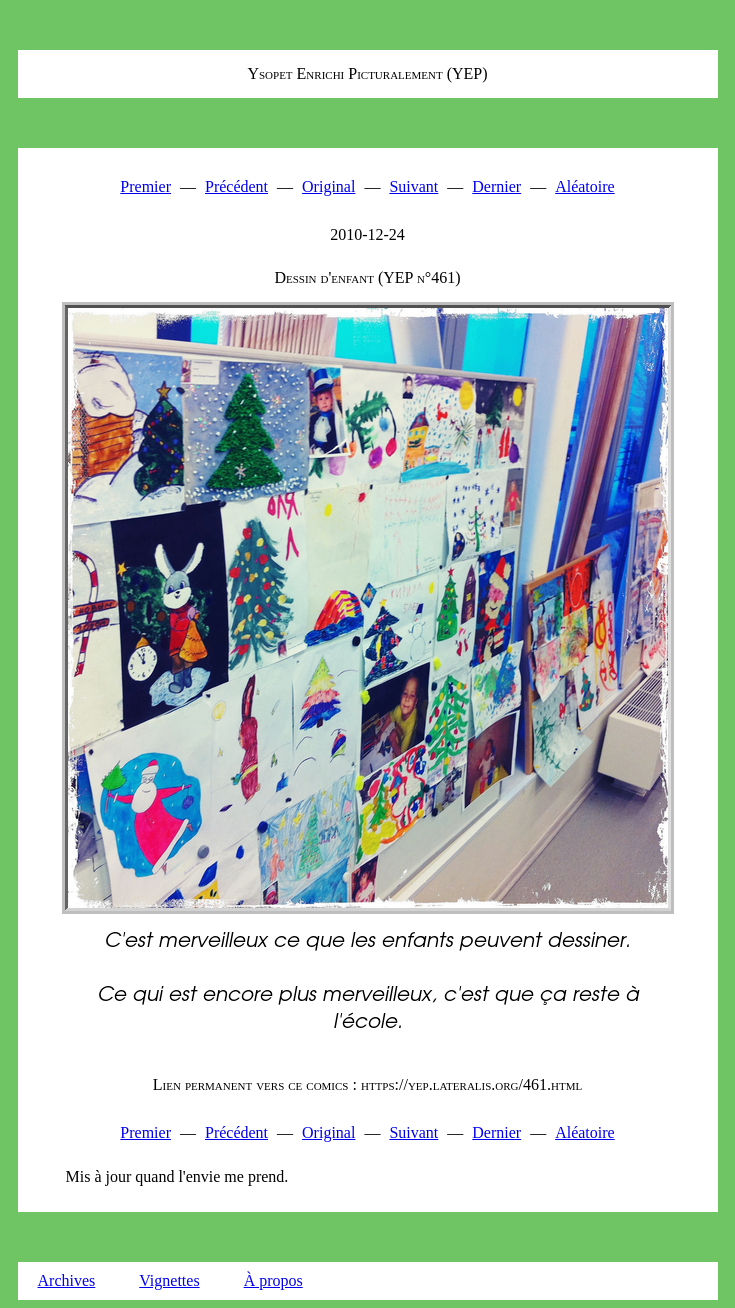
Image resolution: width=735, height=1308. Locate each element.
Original (328, 186)
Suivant (413, 186)
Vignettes (169, 1280)
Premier (145, 186)
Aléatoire (585, 186)
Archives (67, 1280)
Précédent (236, 186)
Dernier (496, 186)
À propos (273, 1280)
